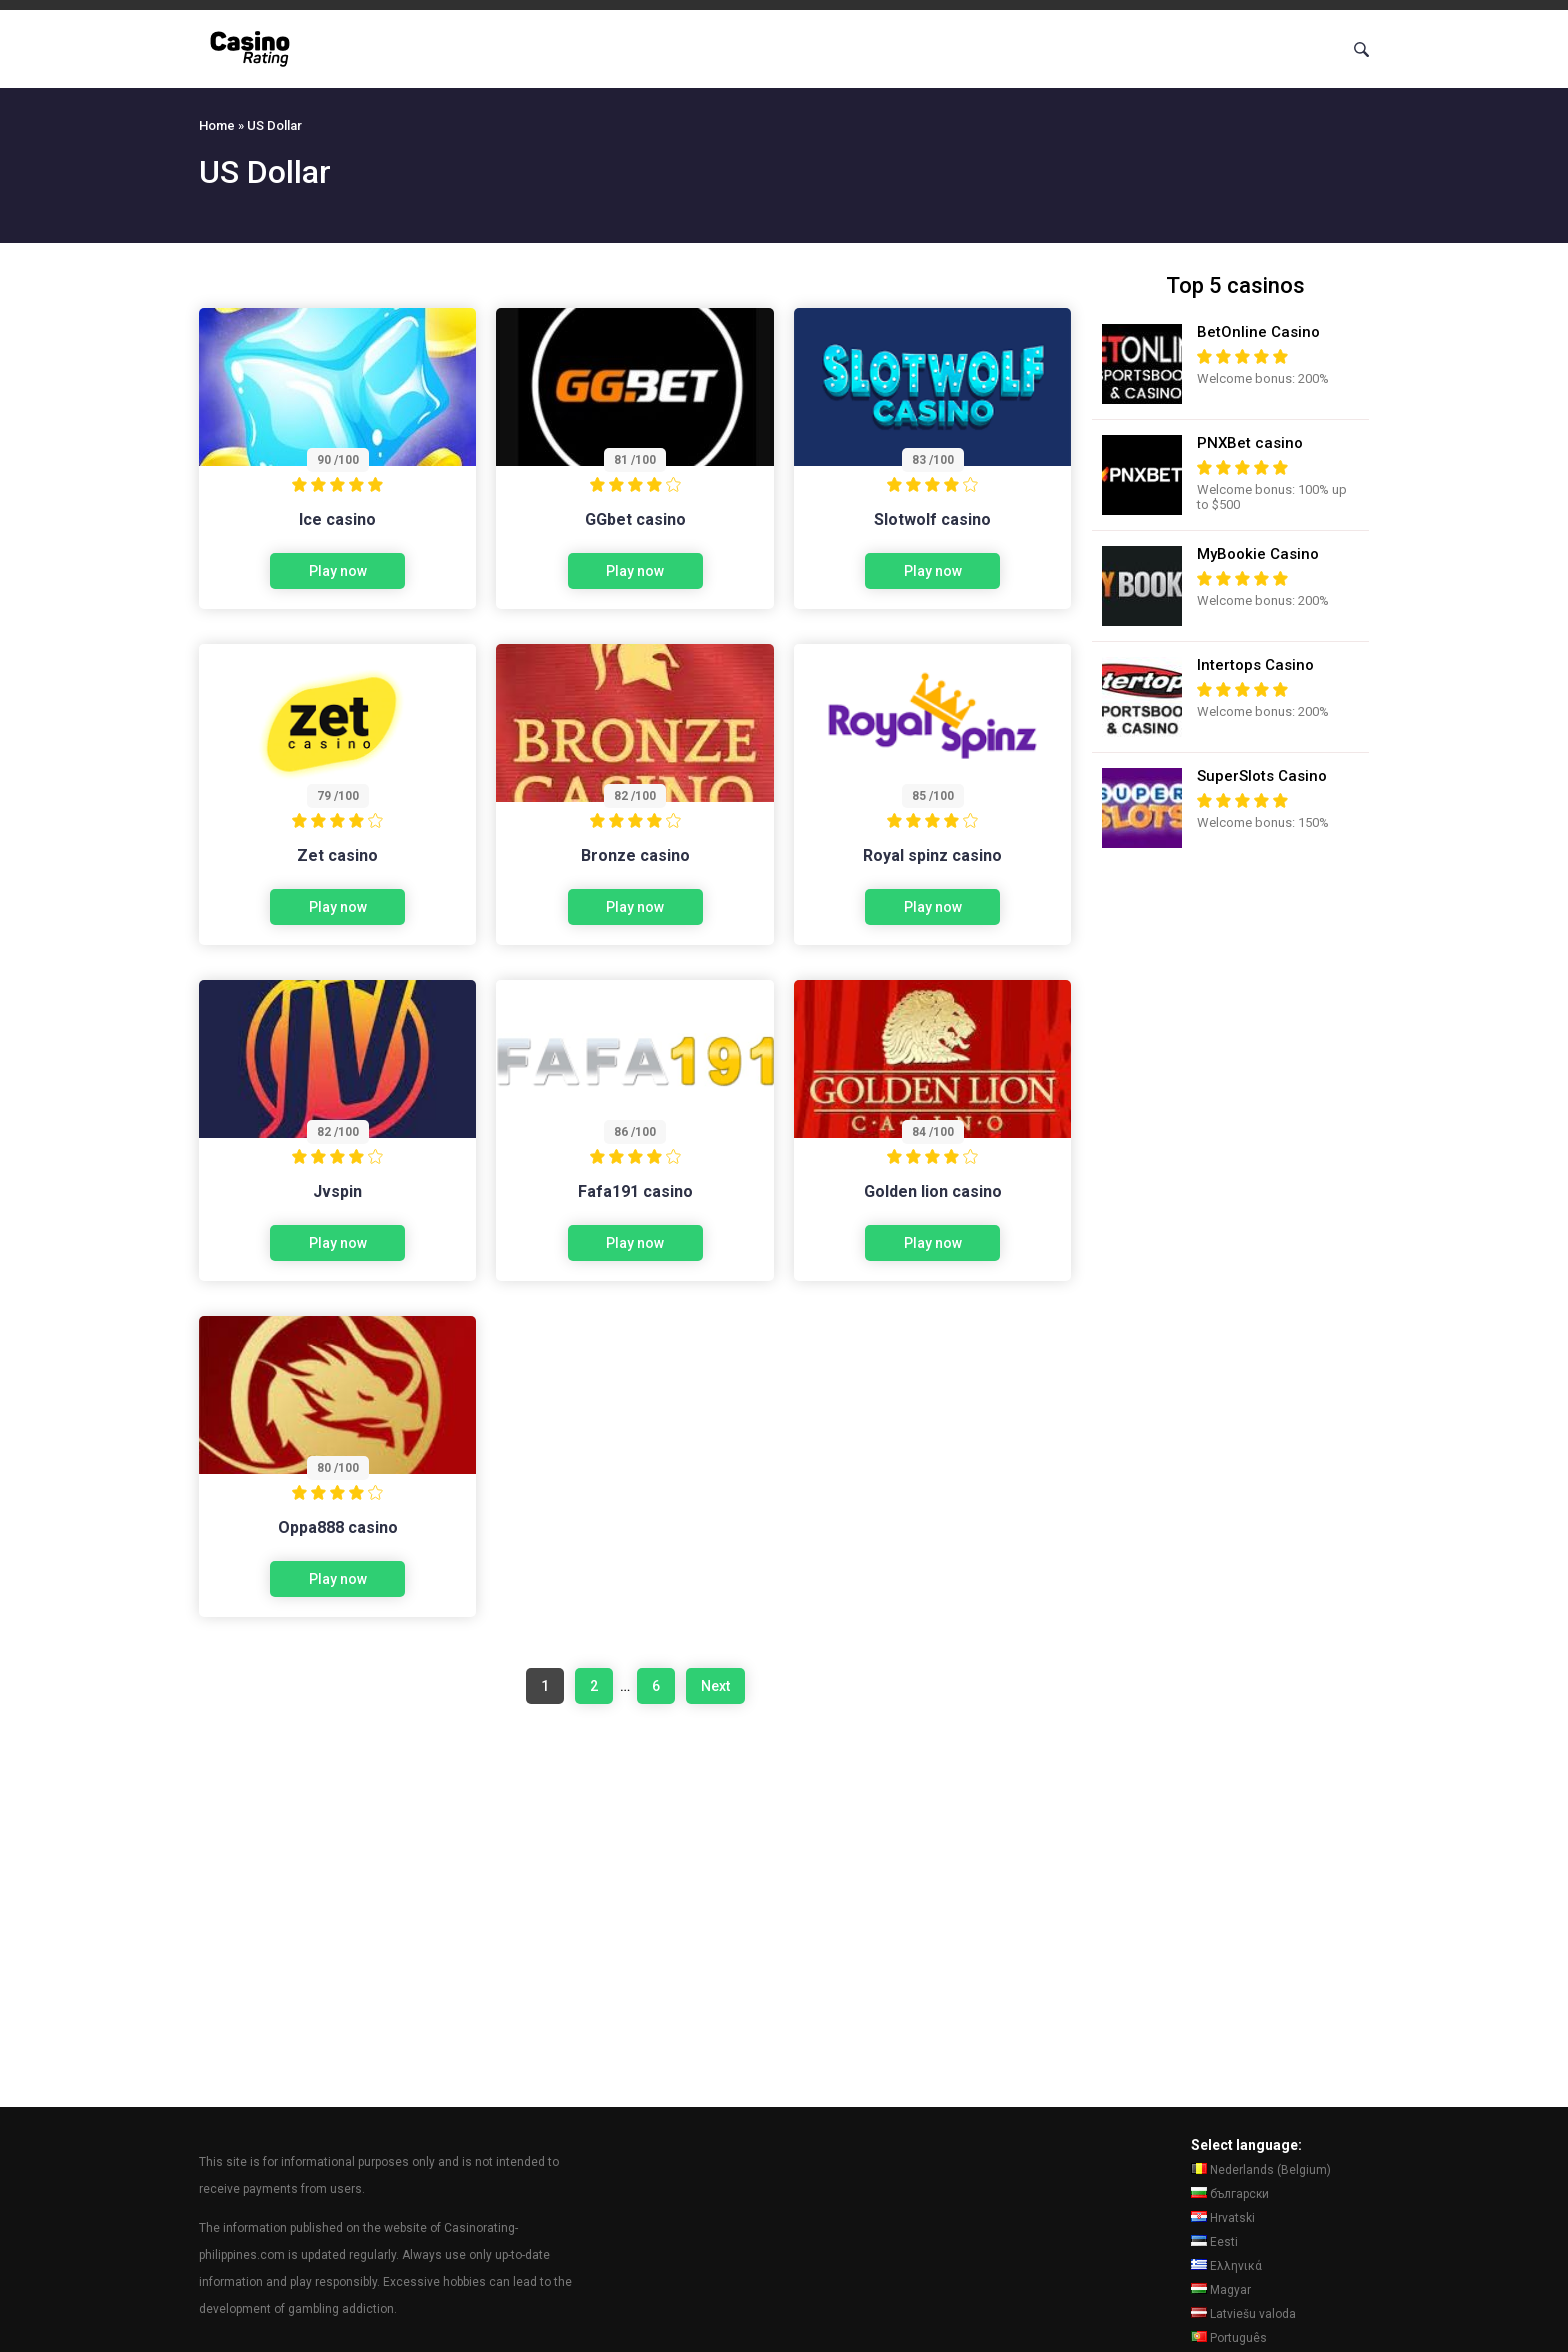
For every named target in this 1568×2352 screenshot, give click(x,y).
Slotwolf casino (932, 519)
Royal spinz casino (932, 855)
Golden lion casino (933, 1191)
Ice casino (337, 519)
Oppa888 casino (338, 1527)
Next (715, 1686)
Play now (338, 571)
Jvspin (337, 1191)
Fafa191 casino (635, 1191)
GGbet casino (635, 519)
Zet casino (337, 855)
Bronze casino (635, 855)
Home (217, 125)
